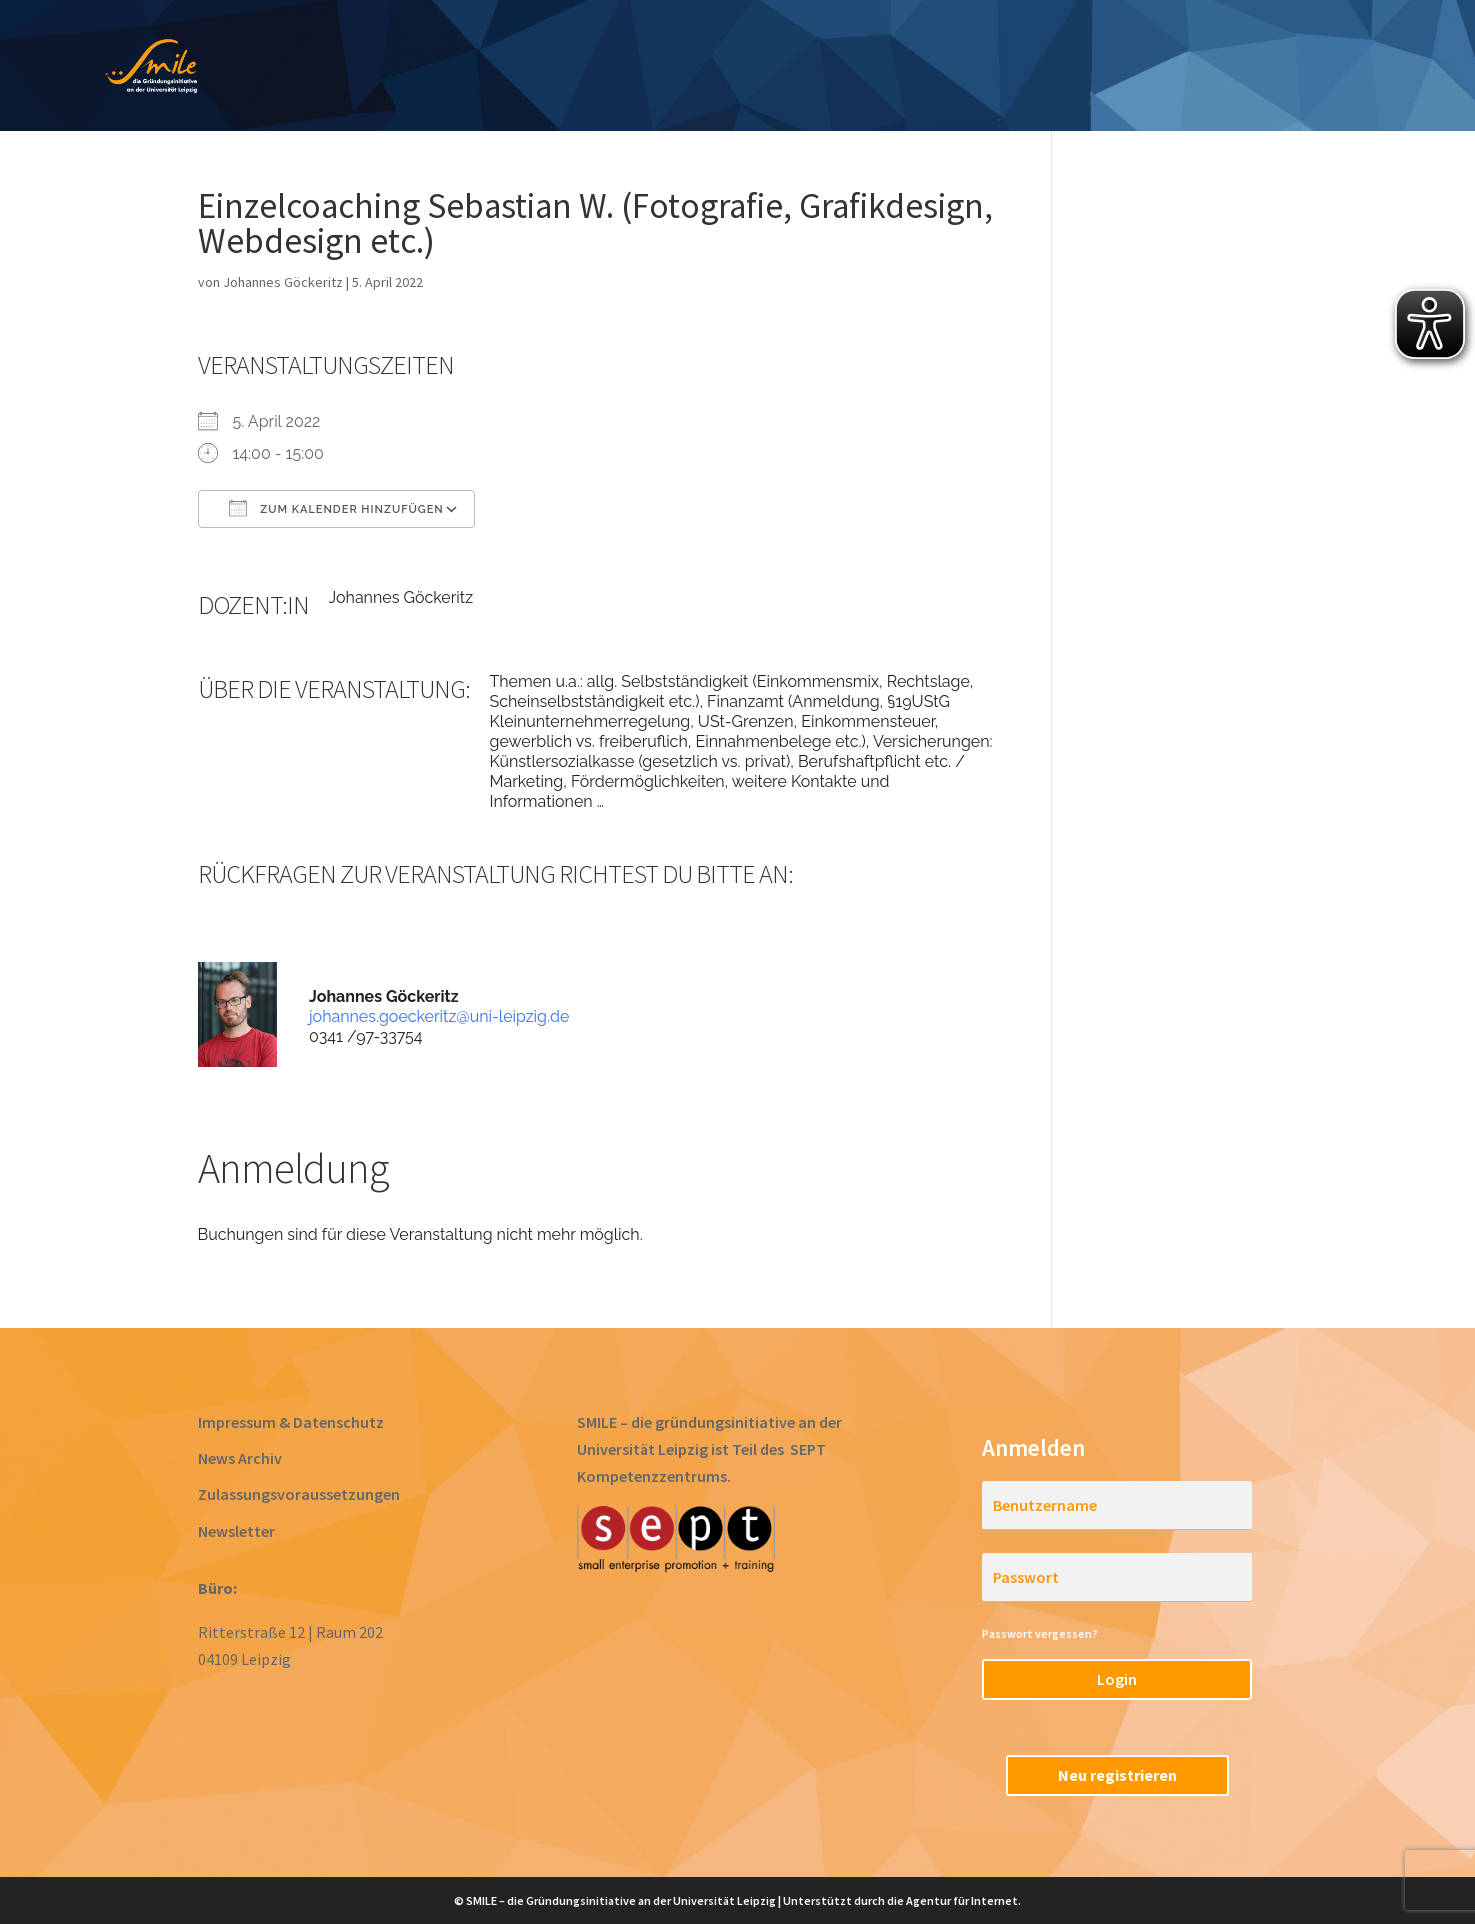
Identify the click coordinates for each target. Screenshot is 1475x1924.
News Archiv (240, 1458)
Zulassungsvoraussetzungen (299, 1494)
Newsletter (236, 1531)
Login (1117, 1679)
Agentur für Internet (962, 1900)
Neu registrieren (1117, 1775)
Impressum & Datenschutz (291, 1422)
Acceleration (965, 68)
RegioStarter (1302, 68)
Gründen (840, 68)
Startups (1091, 68)
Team (1188, 68)
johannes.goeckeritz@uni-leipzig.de (439, 1016)
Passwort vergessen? (1040, 1633)
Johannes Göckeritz (283, 282)
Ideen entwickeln (559, 68)
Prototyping (717, 68)
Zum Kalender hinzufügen (336, 508)
